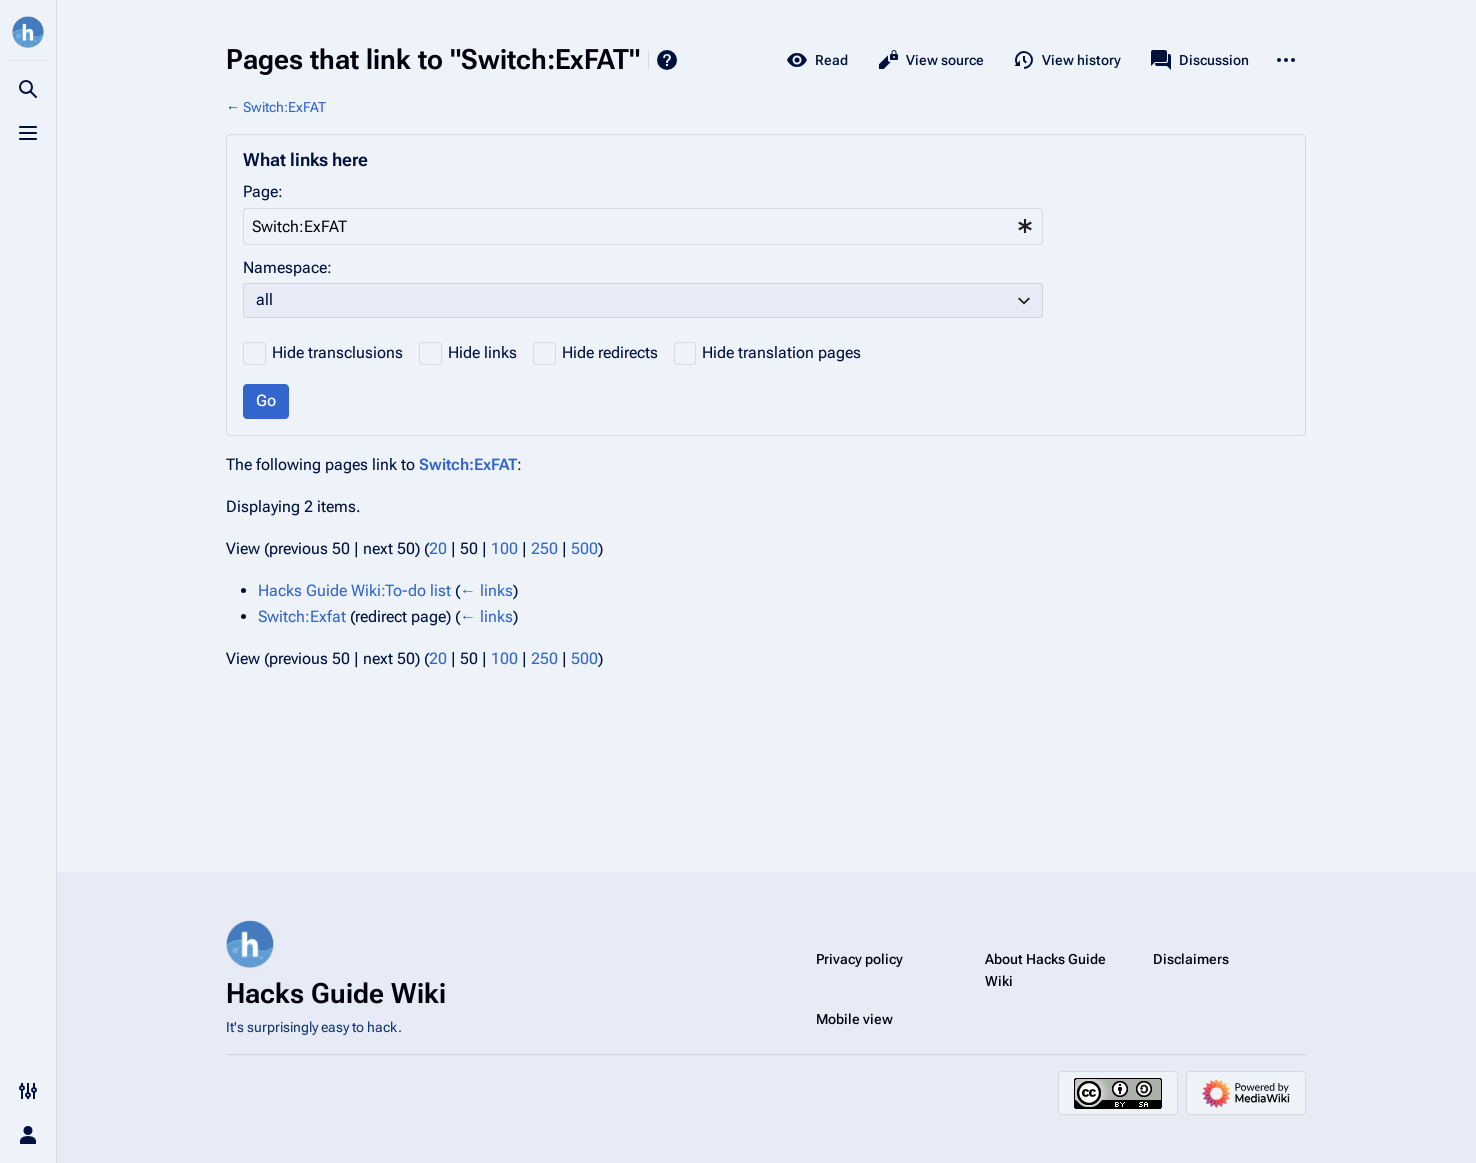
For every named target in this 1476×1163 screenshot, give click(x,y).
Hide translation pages (781, 352)
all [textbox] (264, 299)
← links (486, 590)
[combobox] (643, 226)
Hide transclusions (337, 352)
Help (667, 60)
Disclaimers (1191, 959)
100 (504, 548)
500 (584, 548)
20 (438, 548)
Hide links (482, 352)
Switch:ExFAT (284, 107)
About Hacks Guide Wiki (1045, 970)
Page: (263, 191)
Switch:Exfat (302, 616)
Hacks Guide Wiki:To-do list (354, 590)
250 (544, 548)
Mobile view (854, 1019)
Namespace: (287, 267)
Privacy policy (859, 959)
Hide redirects (610, 352)
